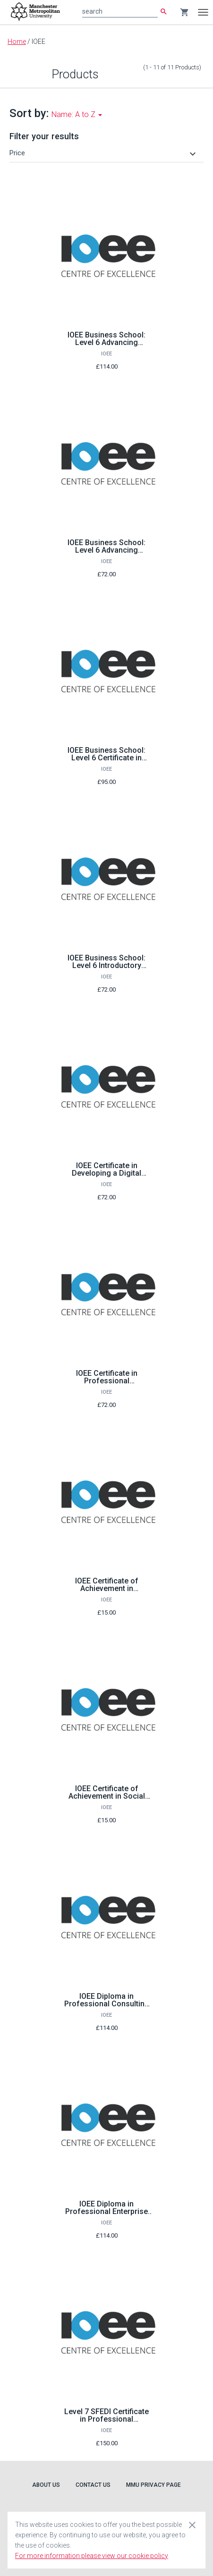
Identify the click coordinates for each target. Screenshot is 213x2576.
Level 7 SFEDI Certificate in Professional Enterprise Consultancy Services (106, 2423)
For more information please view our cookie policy (91, 2555)
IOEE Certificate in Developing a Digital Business (106, 1173)
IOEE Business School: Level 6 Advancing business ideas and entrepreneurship (106, 346)
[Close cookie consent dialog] (192, 2524)
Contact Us (93, 2485)
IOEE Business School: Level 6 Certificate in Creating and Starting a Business (106, 761)
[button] (103, 153)
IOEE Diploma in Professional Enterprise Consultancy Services (106, 2211)
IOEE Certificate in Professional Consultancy (106, 1381)
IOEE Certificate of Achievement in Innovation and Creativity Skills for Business (106, 1592)
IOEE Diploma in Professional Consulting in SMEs (106, 2004)
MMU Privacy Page (153, 2485)
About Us (46, 2485)
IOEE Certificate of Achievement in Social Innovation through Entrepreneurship (106, 1800)
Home (17, 41)
